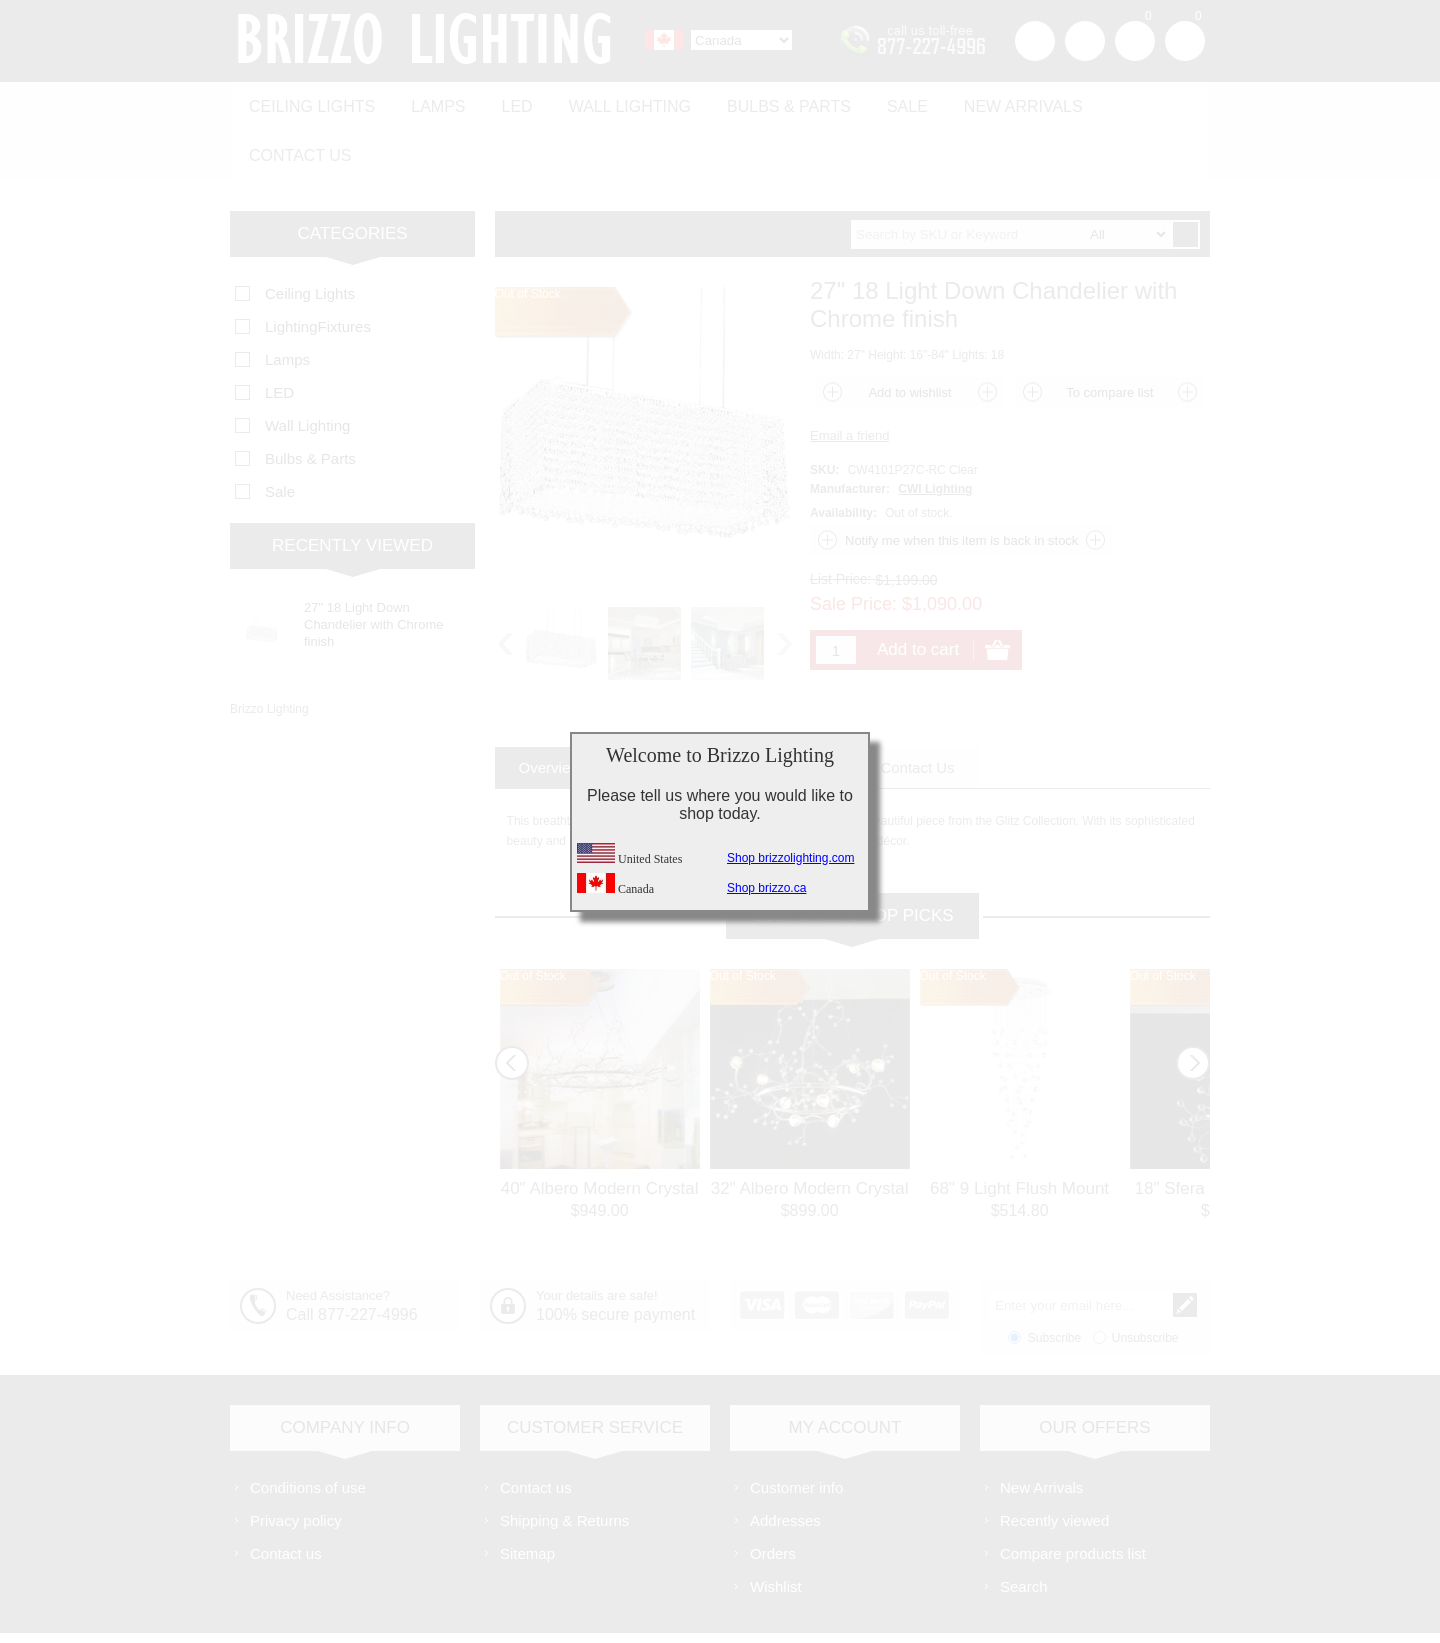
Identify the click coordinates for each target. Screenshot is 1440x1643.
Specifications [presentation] (677, 709)
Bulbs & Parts (766, 101)
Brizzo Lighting (269, 651)
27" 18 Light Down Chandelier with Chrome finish (373, 566)
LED (504, 101)
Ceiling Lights (309, 101)
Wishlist (776, 1528)
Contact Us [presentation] (917, 709)
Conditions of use (308, 1429)
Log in (1085, 41)
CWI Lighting (935, 431)
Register (1035, 41)
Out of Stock (533, 918)
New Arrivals (990, 101)
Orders (773, 1495)
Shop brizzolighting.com (790, 858)
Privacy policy (296, 1462)
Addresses (785, 1462)
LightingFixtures (318, 268)
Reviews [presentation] (802, 709)
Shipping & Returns (564, 1462)
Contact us (1132, 101)
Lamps (430, 101)
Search (1024, 1528)
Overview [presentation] (550, 709)
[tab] (550, 709)
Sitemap (527, 1495)
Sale (879, 101)
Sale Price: (853, 546)
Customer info (796, 1429)
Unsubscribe (1145, 1280)
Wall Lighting (612, 101)
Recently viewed (1054, 1462)
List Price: (840, 521)
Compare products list (1073, 1495)
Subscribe (1054, 1280)
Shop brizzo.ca (766, 888)
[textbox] (1011, 176)
